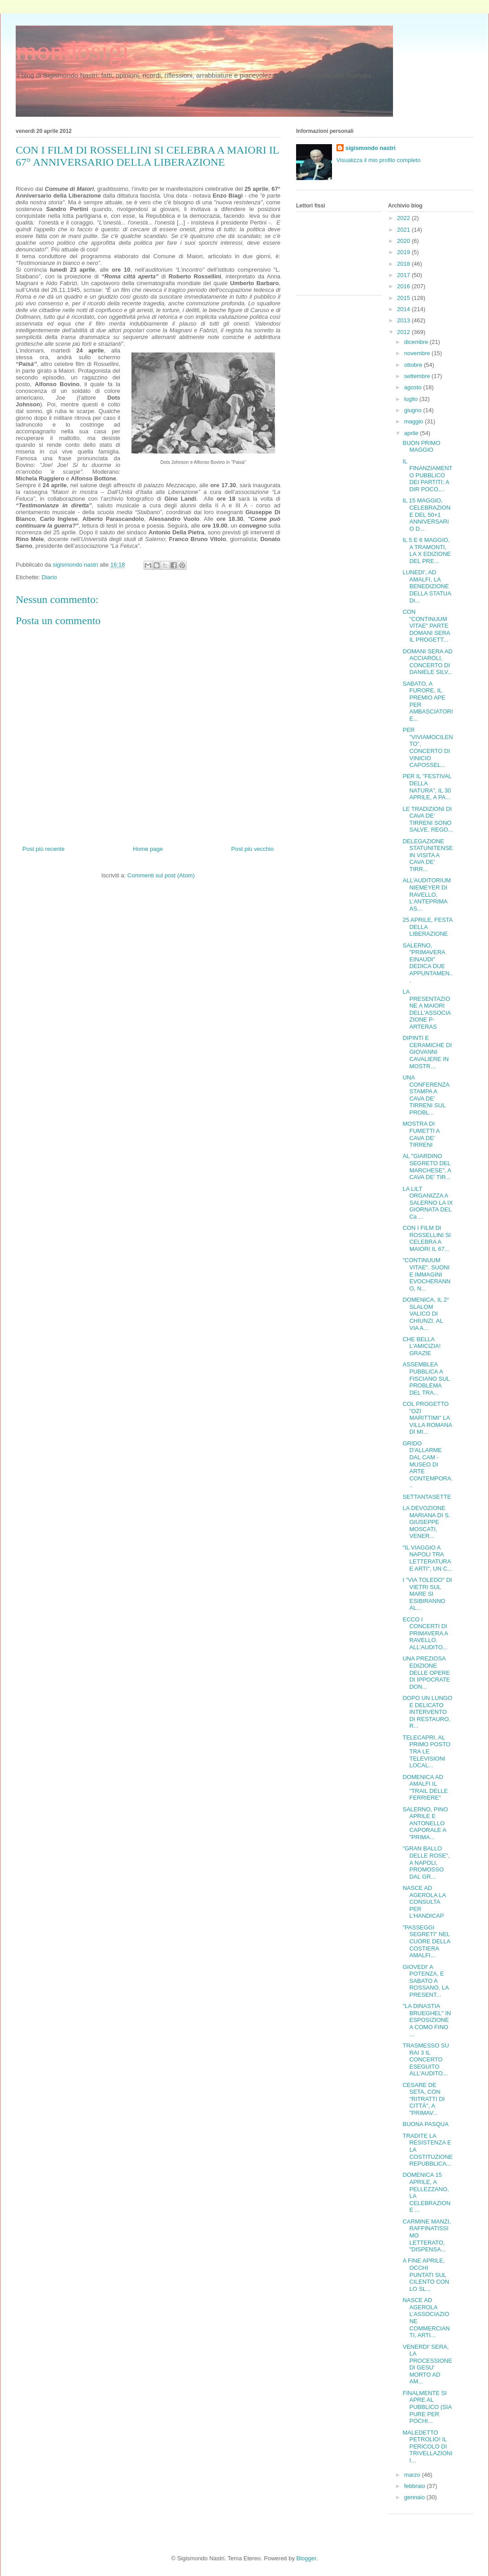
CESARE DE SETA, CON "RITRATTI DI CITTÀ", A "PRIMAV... (423, 2099)
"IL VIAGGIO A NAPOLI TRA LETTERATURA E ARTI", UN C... (427, 1558)
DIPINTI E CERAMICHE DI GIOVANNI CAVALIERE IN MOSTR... (427, 1052)
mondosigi (72, 51)
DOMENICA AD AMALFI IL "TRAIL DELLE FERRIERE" (425, 1787)
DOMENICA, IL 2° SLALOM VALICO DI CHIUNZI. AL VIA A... (425, 1313)
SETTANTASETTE (426, 1496)
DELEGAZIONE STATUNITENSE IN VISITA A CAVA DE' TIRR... (427, 855)
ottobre (414, 364)
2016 (404, 286)
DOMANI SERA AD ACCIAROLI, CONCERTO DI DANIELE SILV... (427, 662)
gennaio (415, 2497)
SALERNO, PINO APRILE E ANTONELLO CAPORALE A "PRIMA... (425, 1823)
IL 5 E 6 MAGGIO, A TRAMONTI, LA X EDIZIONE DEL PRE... (426, 550)
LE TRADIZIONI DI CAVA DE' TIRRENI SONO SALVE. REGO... (427, 819)
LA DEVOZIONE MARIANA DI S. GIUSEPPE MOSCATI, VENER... (426, 1522)
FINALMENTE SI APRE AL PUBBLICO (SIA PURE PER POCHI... (426, 2407)
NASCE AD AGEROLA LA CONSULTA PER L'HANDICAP (423, 1902)
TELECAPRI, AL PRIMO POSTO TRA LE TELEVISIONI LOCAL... (426, 1751)
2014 (404, 309)
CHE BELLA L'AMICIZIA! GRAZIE (421, 1346)
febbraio (415, 2486)
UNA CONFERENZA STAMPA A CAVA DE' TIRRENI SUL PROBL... (425, 1095)
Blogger (306, 2558)
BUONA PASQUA (425, 2124)
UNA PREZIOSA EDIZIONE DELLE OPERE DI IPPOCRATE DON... (426, 1672)
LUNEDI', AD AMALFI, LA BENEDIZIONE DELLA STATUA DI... (426, 586)
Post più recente (43, 848)
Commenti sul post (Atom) (161, 875)
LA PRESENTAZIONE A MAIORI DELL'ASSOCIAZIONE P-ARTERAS (426, 1009)
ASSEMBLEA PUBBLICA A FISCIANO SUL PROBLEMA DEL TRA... (426, 1378)
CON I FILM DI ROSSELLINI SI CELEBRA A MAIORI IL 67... (426, 1238)
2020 (404, 241)
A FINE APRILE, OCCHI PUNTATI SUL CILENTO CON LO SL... (425, 2274)
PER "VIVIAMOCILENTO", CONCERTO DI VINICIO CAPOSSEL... (427, 747)
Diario (49, 577)
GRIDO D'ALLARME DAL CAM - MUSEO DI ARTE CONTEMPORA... (427, 1464)
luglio (411, 399)
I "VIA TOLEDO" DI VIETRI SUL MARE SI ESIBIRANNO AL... (427, 1593)
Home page (148, 848)
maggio (414, 421)
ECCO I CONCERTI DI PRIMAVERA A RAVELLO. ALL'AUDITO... (425, 1633)
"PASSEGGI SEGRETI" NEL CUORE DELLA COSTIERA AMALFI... (426, 1941)
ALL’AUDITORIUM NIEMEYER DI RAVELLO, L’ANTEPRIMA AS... (426, 894)
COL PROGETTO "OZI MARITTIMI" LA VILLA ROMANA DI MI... (427, 1417)
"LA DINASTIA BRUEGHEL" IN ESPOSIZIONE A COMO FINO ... (426, 2020)
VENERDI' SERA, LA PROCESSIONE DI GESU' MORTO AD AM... (427, 2364)
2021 (404, 229)
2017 (404, 275)
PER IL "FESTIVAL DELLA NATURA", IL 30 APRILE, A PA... (426, 787)
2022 (404, 218)
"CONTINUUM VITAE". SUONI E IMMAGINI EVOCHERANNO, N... (426, 1274)
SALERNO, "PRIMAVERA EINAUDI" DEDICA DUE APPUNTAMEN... (427, 963)
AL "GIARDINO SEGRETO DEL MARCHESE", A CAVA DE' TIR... (426, 1166)
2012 (404, 332)
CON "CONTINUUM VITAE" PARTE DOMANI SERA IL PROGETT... (426, 625)
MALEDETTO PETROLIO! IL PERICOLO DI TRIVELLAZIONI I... (427, 2446)
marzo (413, 2474)
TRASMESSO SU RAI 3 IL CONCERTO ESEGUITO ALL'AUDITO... (425, 2059)
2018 (404, 263)
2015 (404, 298)
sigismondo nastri (370, 148)
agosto (414, 387)
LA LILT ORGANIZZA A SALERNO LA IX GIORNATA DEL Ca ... (427, 1202)
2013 (404, 320)
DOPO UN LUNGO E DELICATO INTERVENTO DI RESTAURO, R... (427, 1712)
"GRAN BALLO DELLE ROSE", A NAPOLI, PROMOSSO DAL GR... (426, 1862)
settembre (418, 376)
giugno (414, 410)
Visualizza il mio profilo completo (378, 160)
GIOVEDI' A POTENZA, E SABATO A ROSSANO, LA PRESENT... (425, 1981)
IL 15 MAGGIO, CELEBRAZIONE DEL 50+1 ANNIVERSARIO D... (426, 514)
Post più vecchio (252, 848)
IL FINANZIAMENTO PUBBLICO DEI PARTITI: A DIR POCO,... (427, 475)
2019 (404, 252)
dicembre (417, 342)
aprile (412, 433)
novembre (418, 353)
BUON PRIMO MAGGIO (421, 447)
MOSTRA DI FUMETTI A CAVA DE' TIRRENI (420, 1134)
